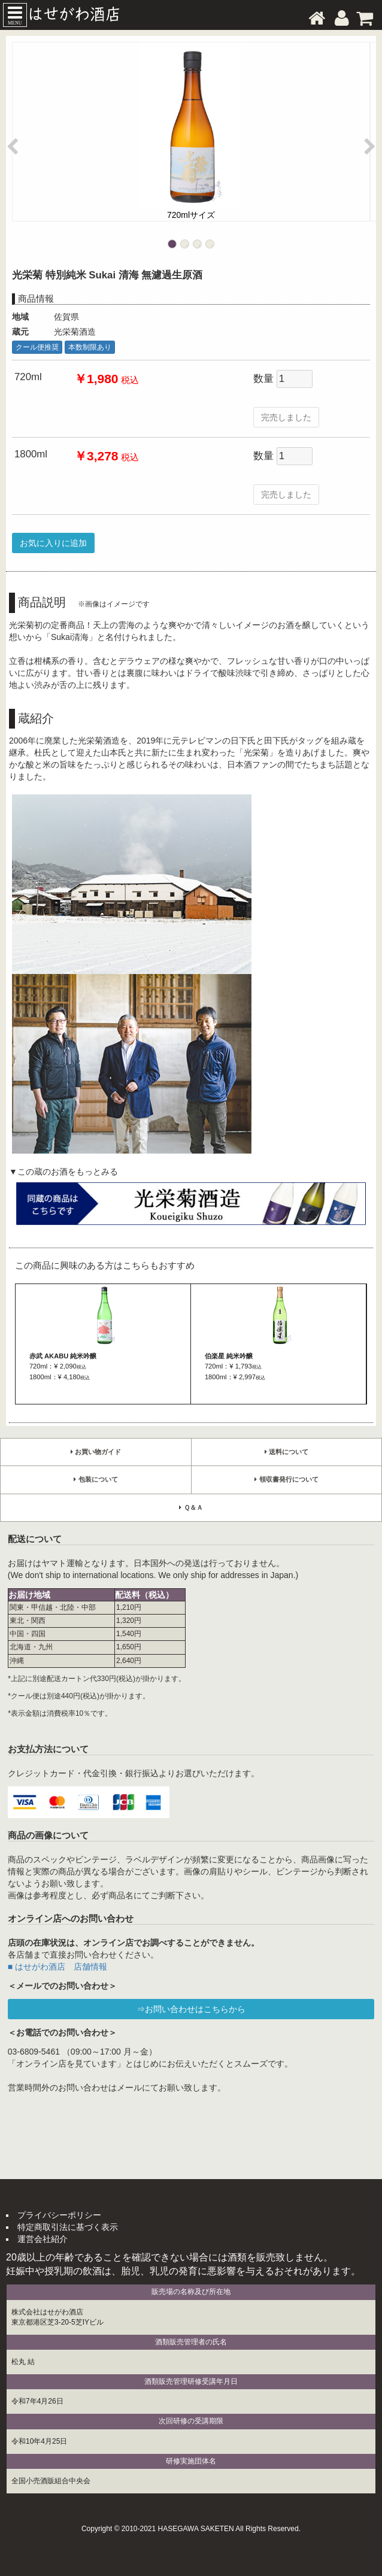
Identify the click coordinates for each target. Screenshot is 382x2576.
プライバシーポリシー (59, 2215)
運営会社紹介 (42, 2239)
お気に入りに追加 (53, 543)
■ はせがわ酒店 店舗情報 (57, 1966)
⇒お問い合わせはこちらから (191, 2009)
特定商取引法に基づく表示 (67, 2227)
